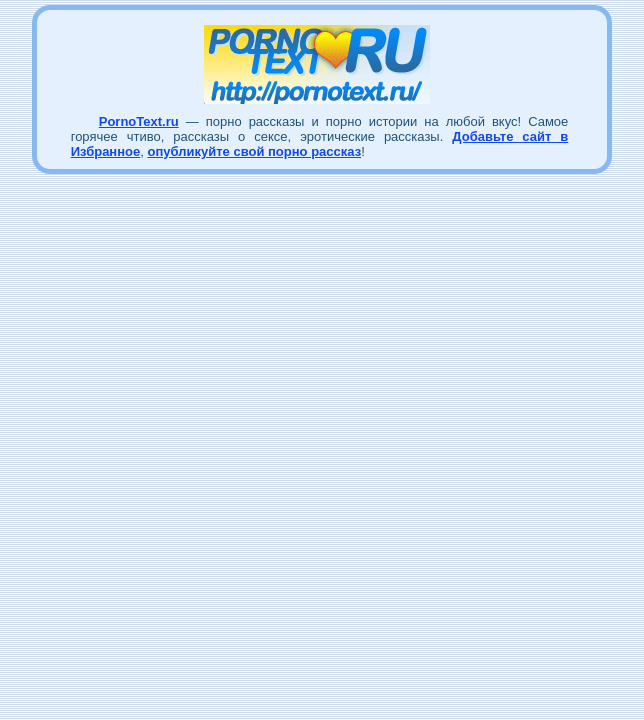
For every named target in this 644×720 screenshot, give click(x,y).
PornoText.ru (139, 121)
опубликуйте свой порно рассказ (254, 151)
